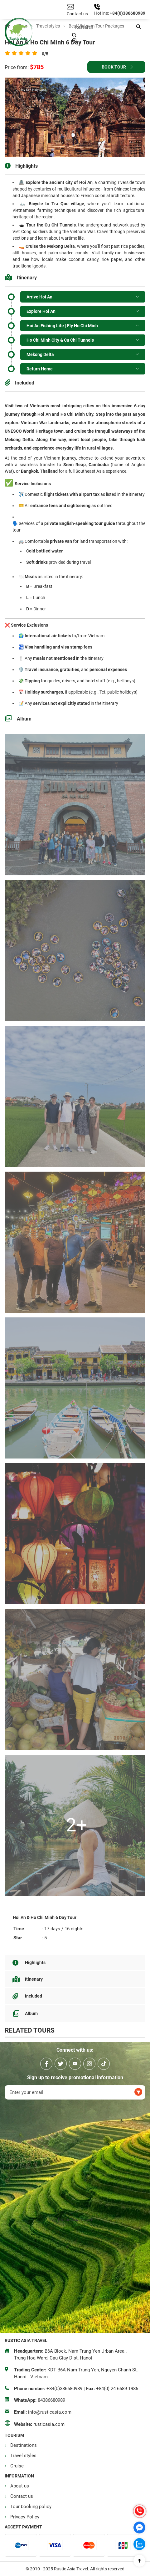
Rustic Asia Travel (75, 2219)
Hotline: (102, 13)
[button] (138, 27)
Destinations (23, 2445)
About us (19, 2486)
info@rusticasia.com (49, 2412)
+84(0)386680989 (127, 13)
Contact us (21, 2496)
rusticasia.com (49, 2424)
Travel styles (23, 2455)
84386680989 (51, 2400)
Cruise (17, 2466)
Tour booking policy (30, 2506)
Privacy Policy (24, 2517)
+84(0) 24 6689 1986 (117, 2388)
